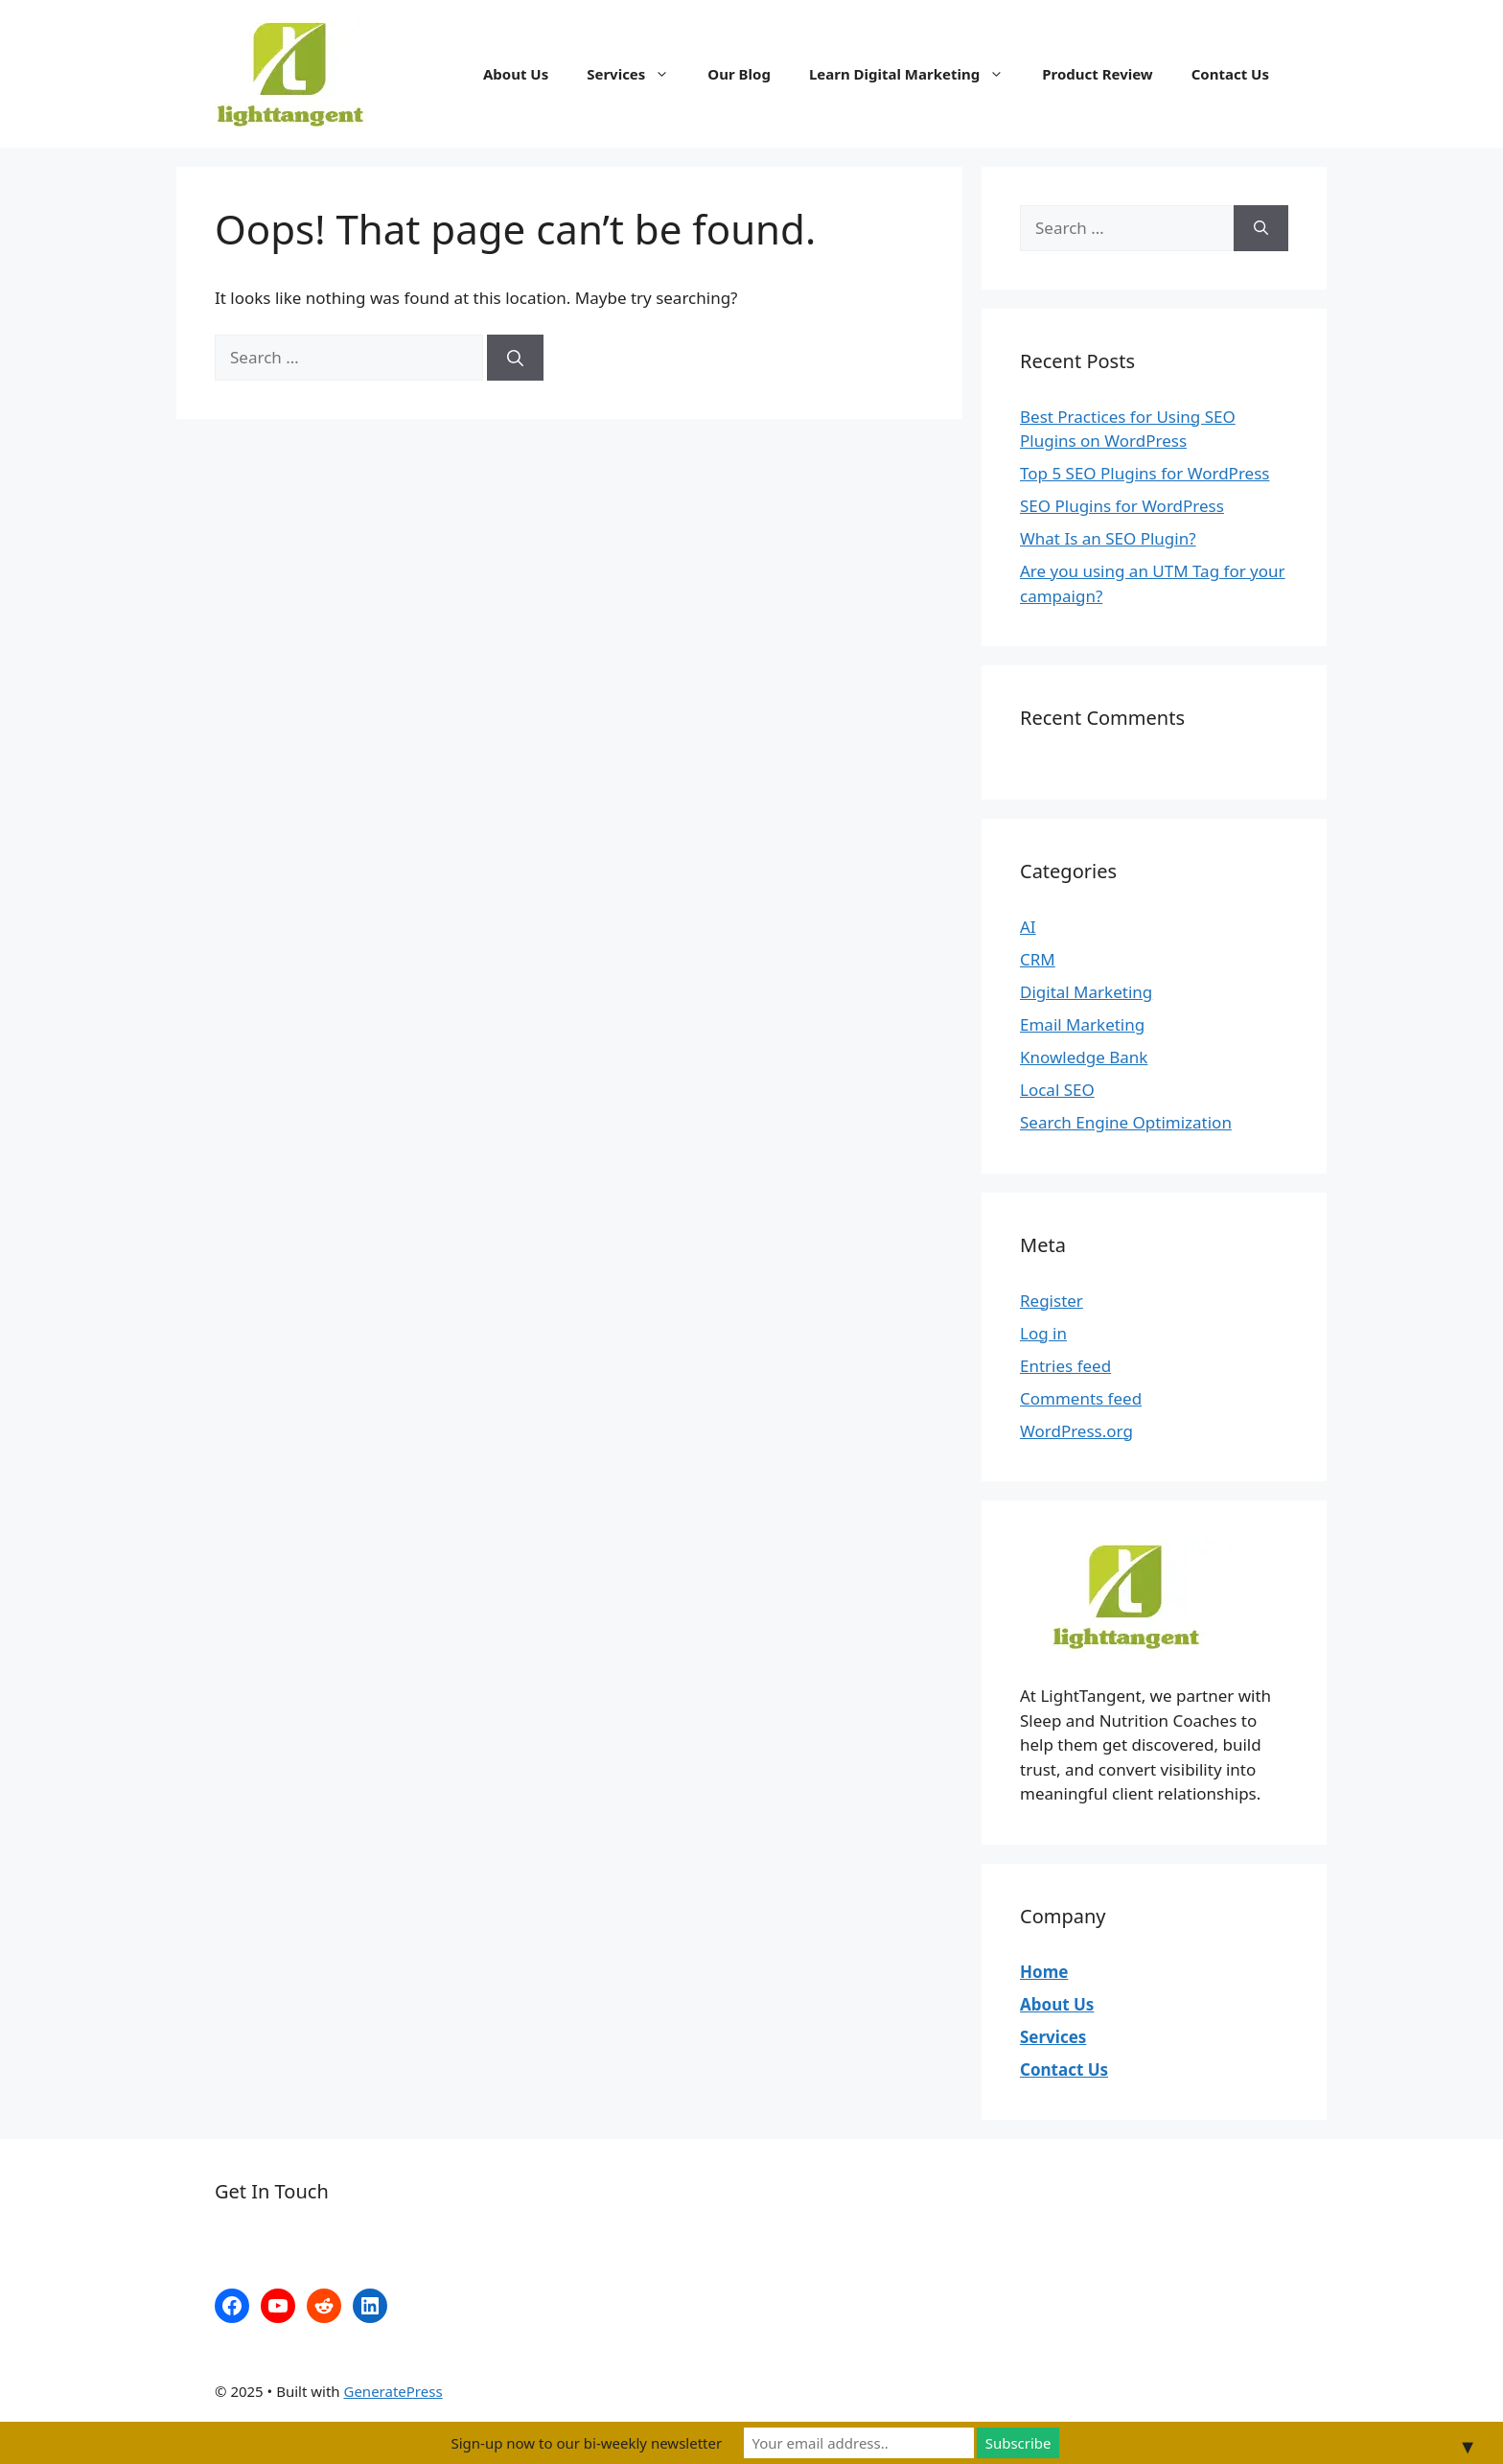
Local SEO (1057, 1090)
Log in (1043, 1333)
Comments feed (1081, 1398)
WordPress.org (1076, 1431)
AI (1028, 927)
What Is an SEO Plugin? (1108, 538)
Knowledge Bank (1083, 1057)
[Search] (515, 358)
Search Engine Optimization (1126, 1122)
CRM (1037, 959)
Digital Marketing (1086, 992)
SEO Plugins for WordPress (1122, 506)
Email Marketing (1082, 1024)
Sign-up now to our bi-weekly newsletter (586, 2442)
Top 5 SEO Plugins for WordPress (1144, 473)
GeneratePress (392, 2391)
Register (1051, 1301)
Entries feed (1065, 1366)
